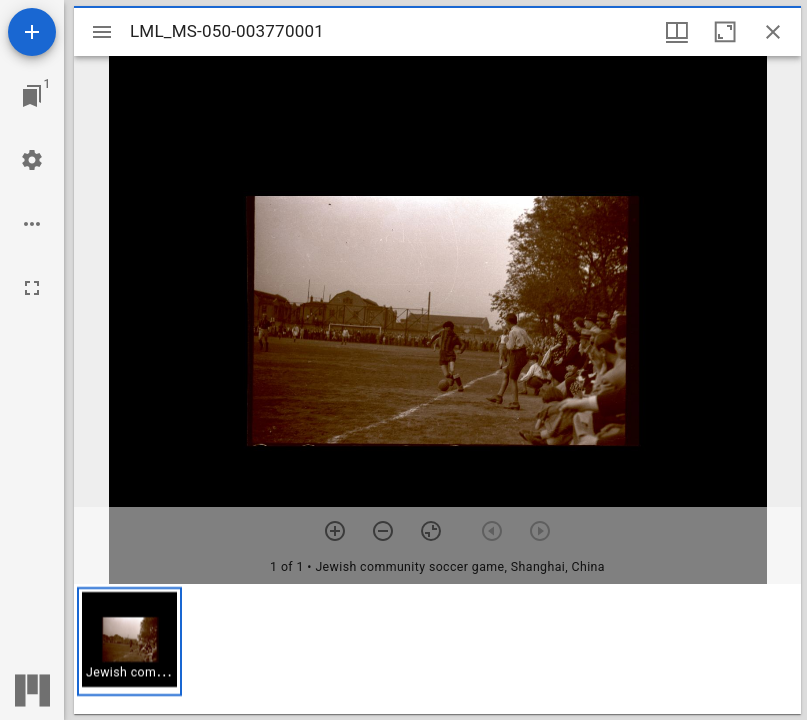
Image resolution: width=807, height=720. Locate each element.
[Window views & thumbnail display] (677, 32)
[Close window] (773, 32)
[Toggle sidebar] (102, 32)
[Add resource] (32, 32)
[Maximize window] (725, 32)
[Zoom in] (335, 531)
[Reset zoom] (431, 531)
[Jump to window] (32, 96)
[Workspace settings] (32, 160)
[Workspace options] (32, 224)
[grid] (437, 649)
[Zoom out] (383, 531)
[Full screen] (32, 288)
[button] (129, 641)
